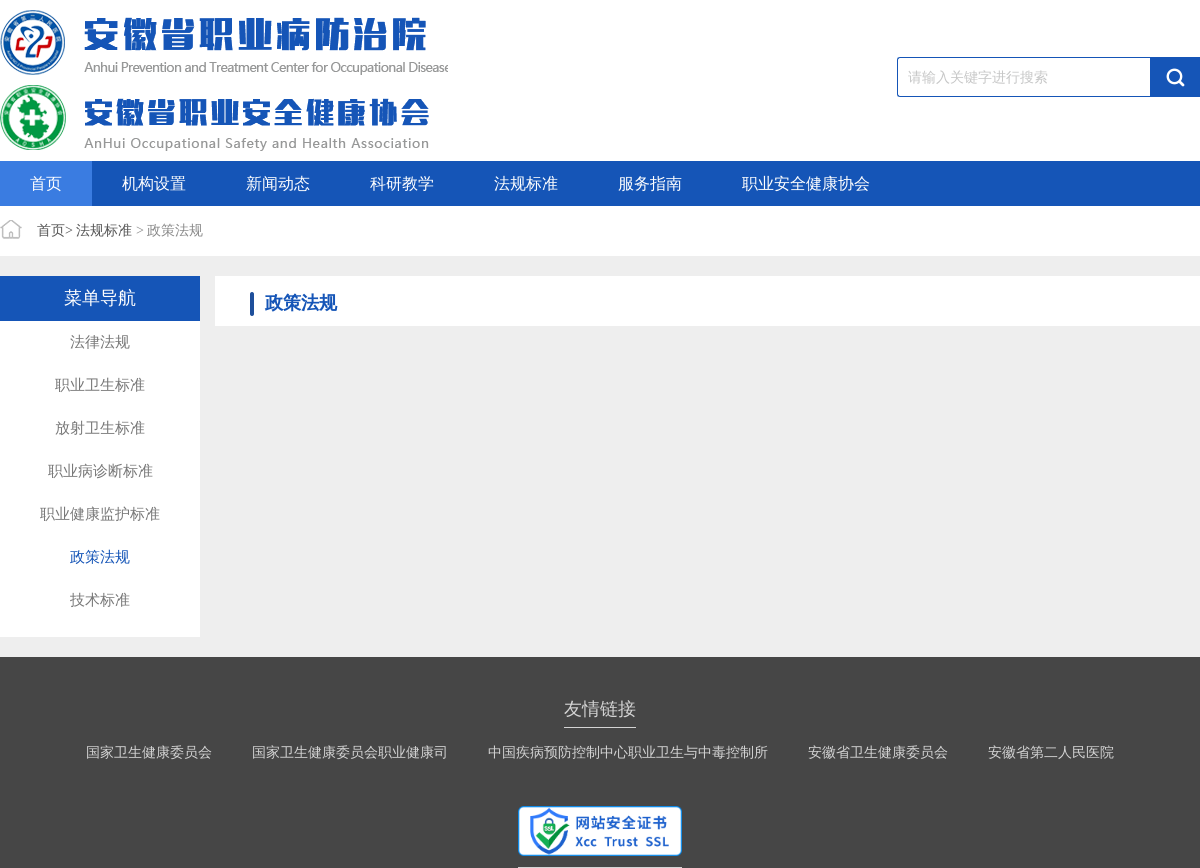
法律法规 (100, 342)
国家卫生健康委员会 (149, 752)
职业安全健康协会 (806, 183)
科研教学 (402, 183)
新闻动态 (278, 183)
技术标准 (100, 600)
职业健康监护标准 (100, 514)
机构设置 (154, 183)
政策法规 (100, 557)
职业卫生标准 (100, 385)
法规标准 (526, 183)
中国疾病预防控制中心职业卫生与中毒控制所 (628, 752)
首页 (46, 183)
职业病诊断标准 (100, 471)
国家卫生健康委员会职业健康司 (350, 752)
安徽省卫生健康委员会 (878, 752)
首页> (55, 230)
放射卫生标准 (100, 428)
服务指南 (650, 183)
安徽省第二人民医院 (1051, 752)
